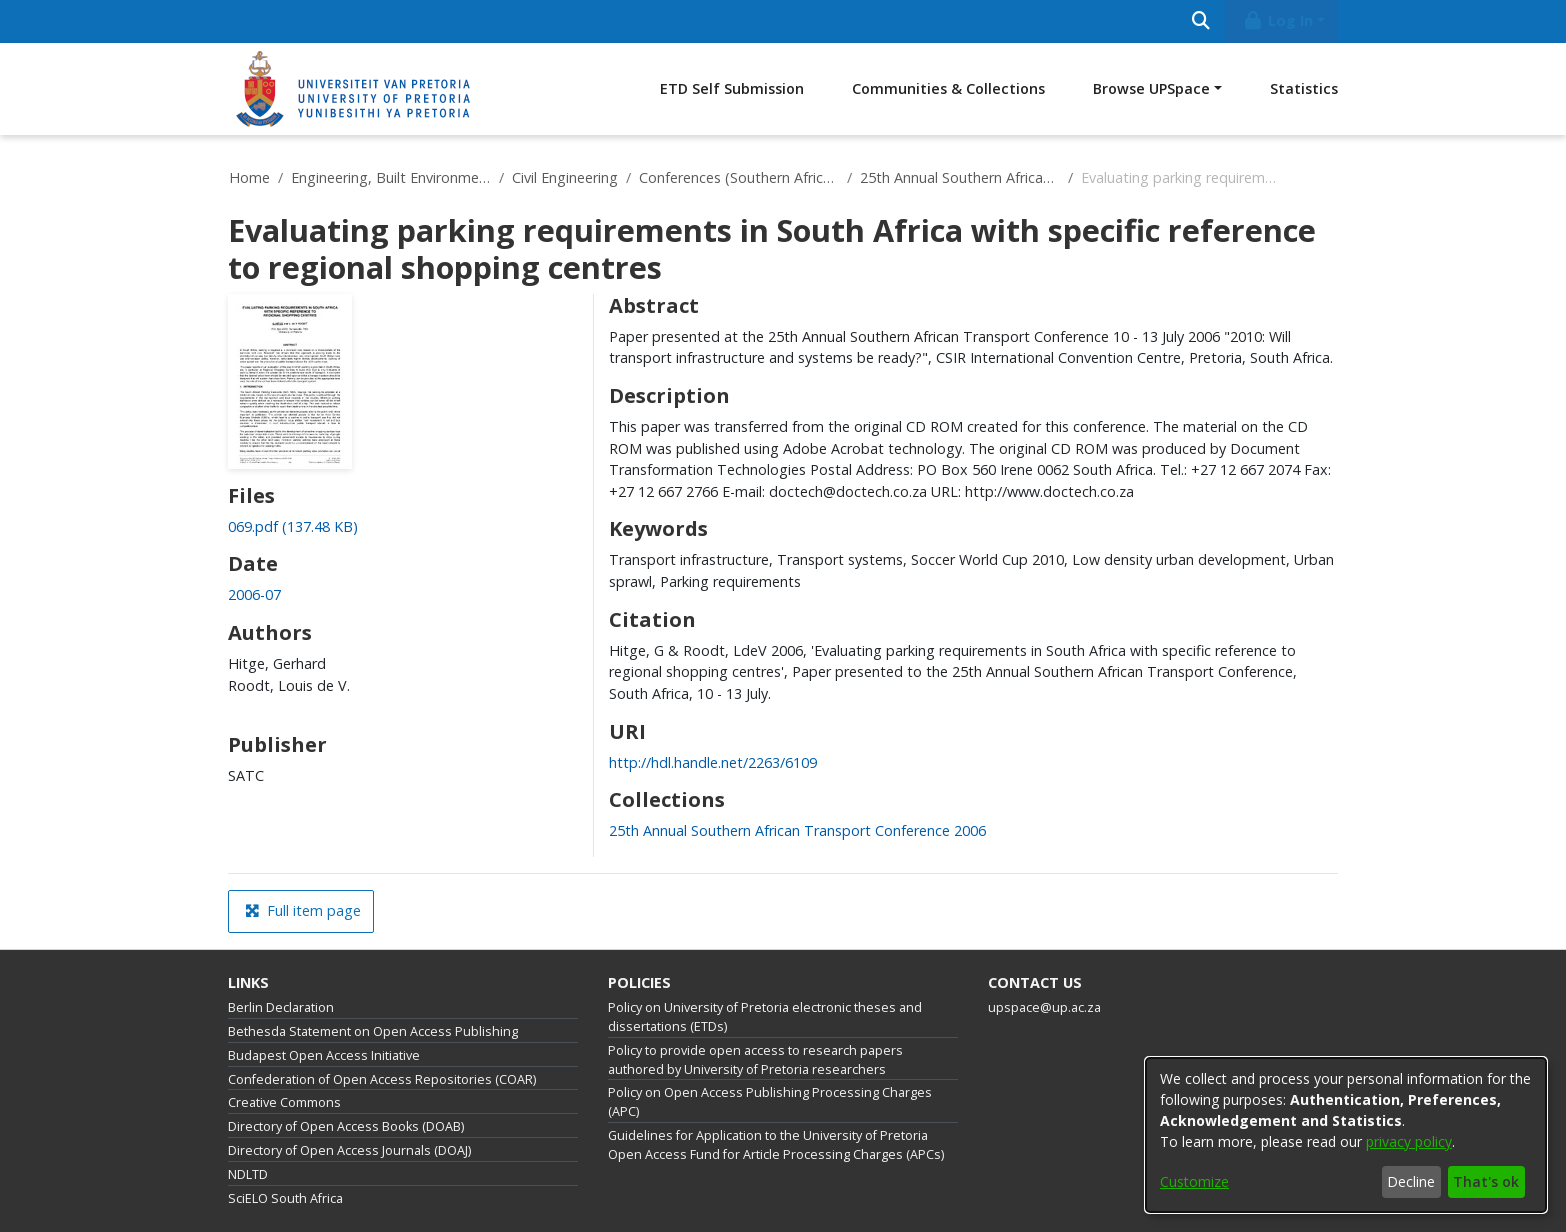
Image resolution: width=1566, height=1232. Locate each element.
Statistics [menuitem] (1304, 88)
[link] (293, 526)
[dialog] (1346, 1135)
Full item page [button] (303, 910)
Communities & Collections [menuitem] (948, 88)
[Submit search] (1200, 21)
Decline (1411, 1181)
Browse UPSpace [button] (1151, 88)
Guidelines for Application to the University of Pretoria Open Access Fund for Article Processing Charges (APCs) (776, 1145)
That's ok (1486, 1181)
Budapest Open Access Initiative (324, 1055)
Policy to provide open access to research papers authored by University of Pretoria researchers (755, 1060)
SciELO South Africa (285, 1198)
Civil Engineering (565, 177)
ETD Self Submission (732, 88)
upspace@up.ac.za (1044, 1007)
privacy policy (1409, 1141)
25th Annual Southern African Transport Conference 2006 (960, 177)
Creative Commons (284, 1102)
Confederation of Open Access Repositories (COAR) (382, 1079)
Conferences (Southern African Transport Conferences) (739, 177)
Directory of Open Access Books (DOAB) (346, 1126)
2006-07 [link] (254, 594)
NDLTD (248, 1174)
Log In (1278, 20)
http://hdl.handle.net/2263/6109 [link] (713, 762)
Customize (1194, 1181)
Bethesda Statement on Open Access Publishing (373, 1031)
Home (249, 177)
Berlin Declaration (281, 1007)
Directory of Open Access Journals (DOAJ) (349, 1150)
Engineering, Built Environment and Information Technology (391, 177)
